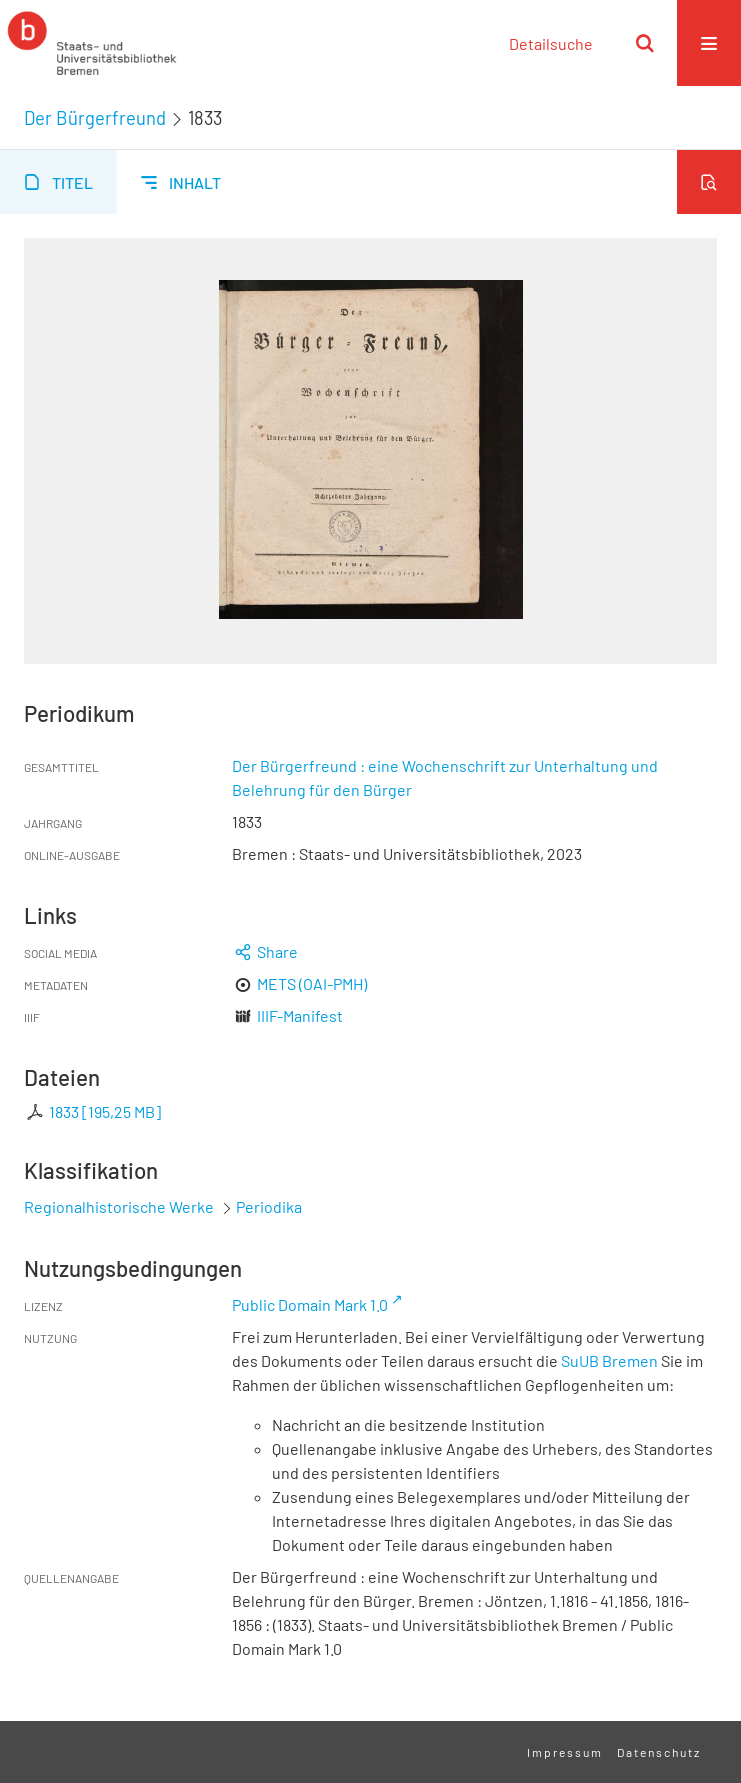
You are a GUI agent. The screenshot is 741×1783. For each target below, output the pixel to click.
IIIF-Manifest (300, 1015)
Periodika (269, 1206)
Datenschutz (659, 1752)
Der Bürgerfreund (95, 118)
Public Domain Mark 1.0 (310, 1304)
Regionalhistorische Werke (120, 1206)
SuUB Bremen (609, 1360)
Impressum (565, 1752)
